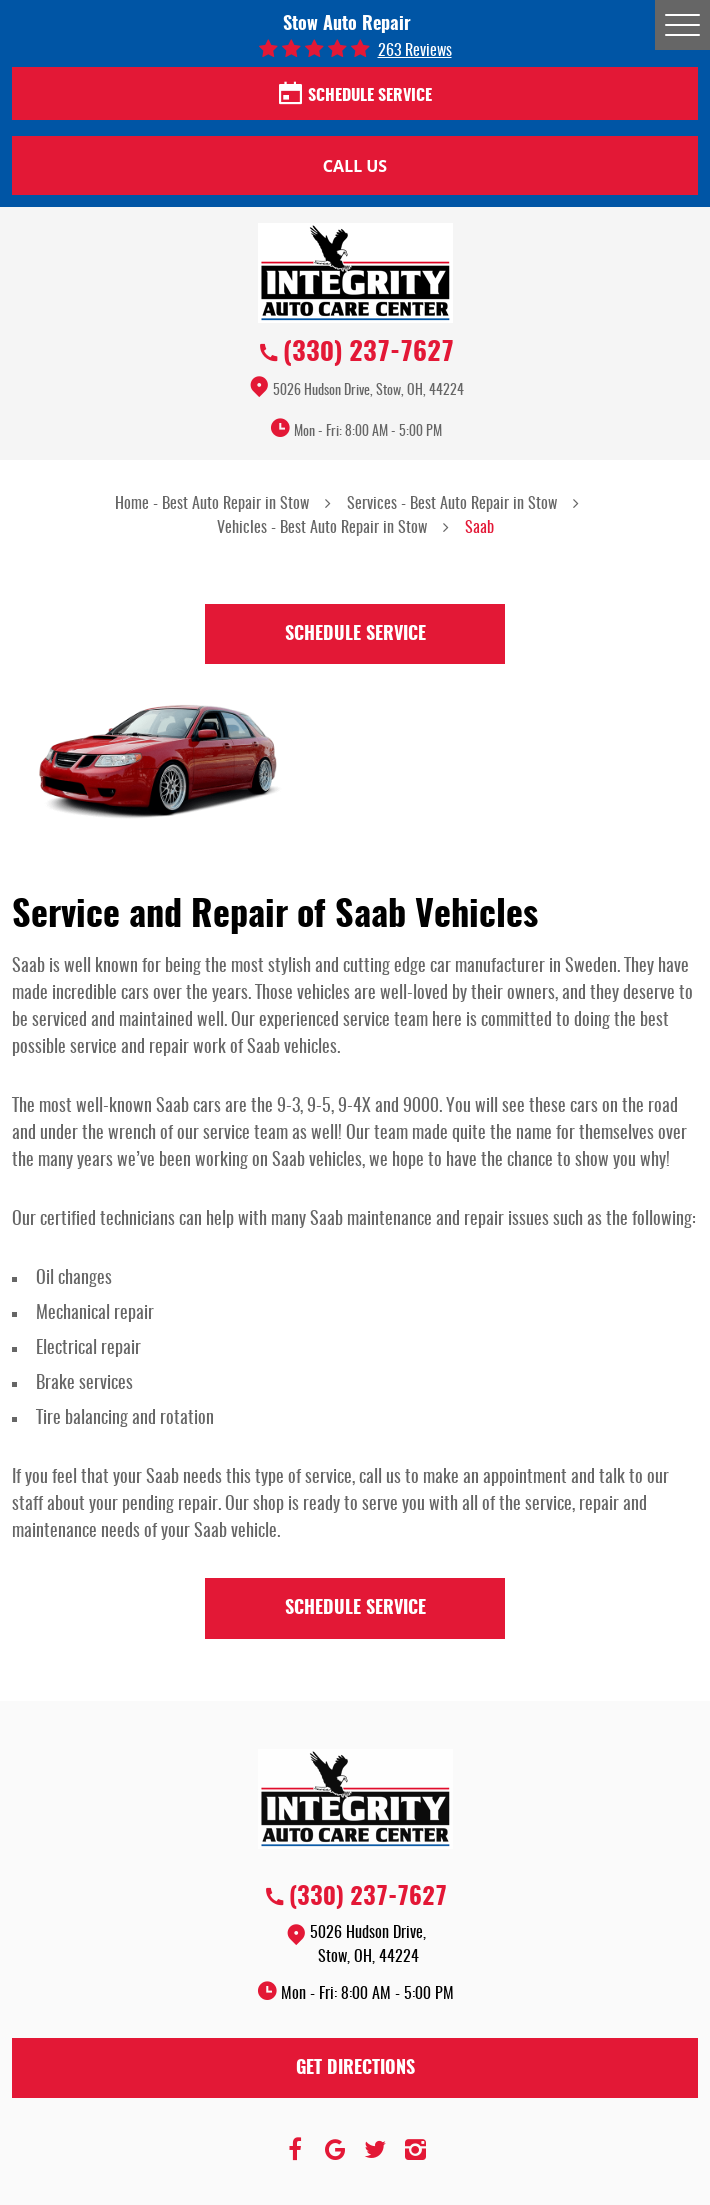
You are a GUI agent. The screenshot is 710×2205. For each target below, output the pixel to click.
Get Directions (355, 2069)
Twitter (375, 2150)
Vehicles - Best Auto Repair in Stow (322, 528)
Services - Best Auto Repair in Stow (452, 504)
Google (335, 2150)
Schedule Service (355, 95)
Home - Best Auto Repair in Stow (212, 504)
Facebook (295, 2150)
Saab (479, 528)
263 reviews (415, 51)
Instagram (415, 2150)
